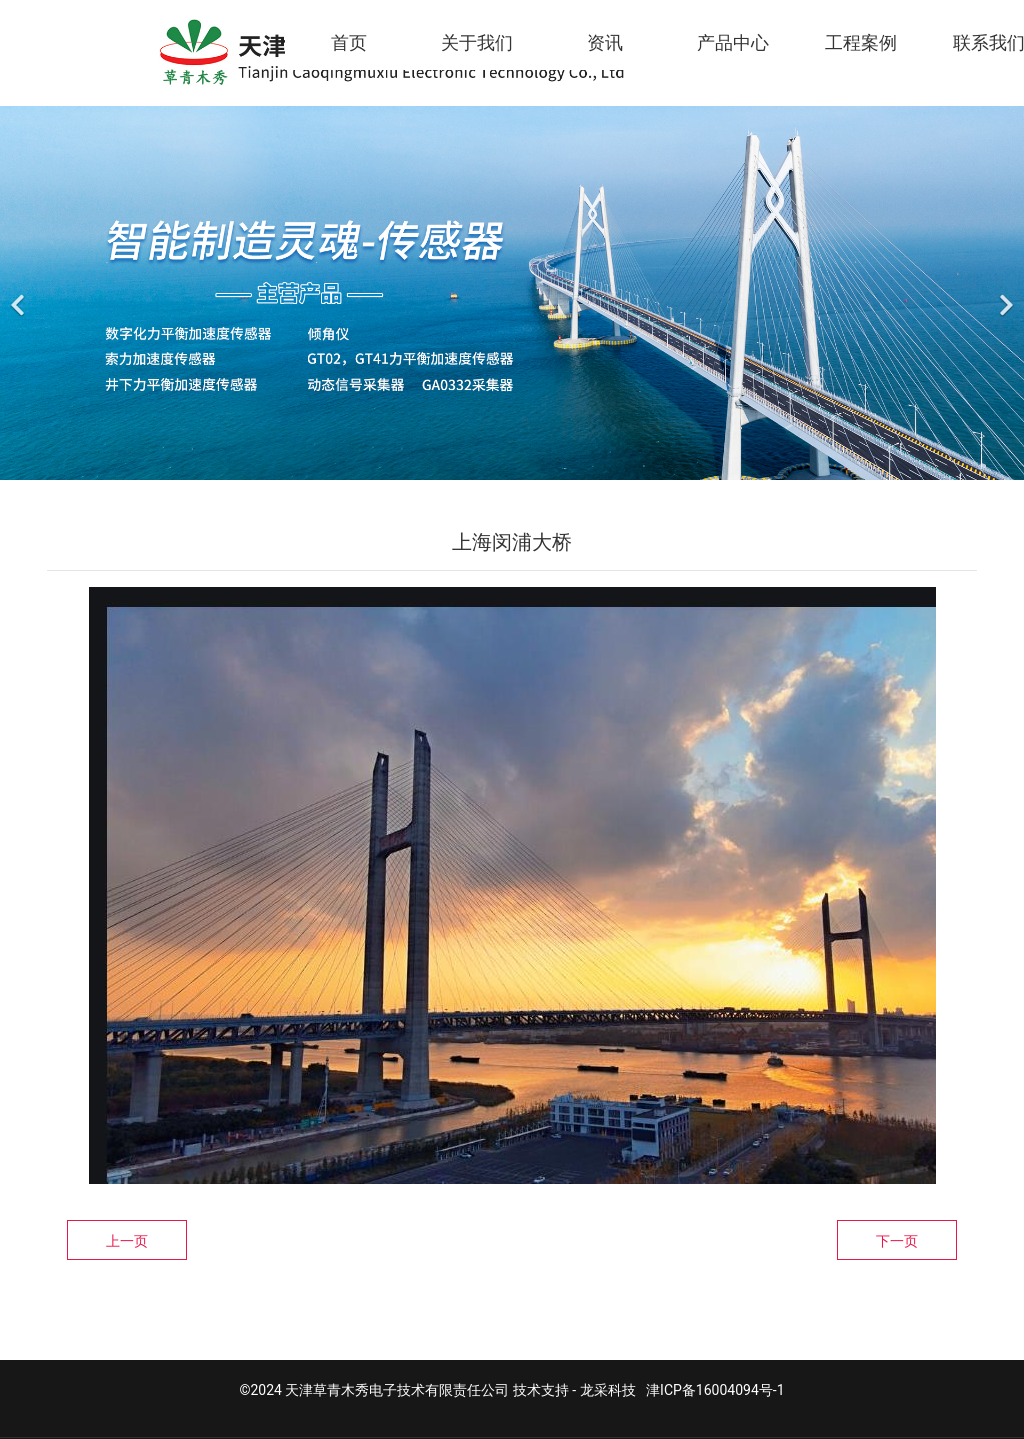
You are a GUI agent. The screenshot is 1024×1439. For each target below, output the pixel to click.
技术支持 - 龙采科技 (574, 1390)
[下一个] (1004, 292)
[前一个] (20, 292)
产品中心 (733, 42)
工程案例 (861, 42)
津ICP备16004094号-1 (715, 1390)
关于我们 (477, 42)
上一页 (127, 1241)
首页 (349, 42)
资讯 (605, 42)
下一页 (897, 1241)
